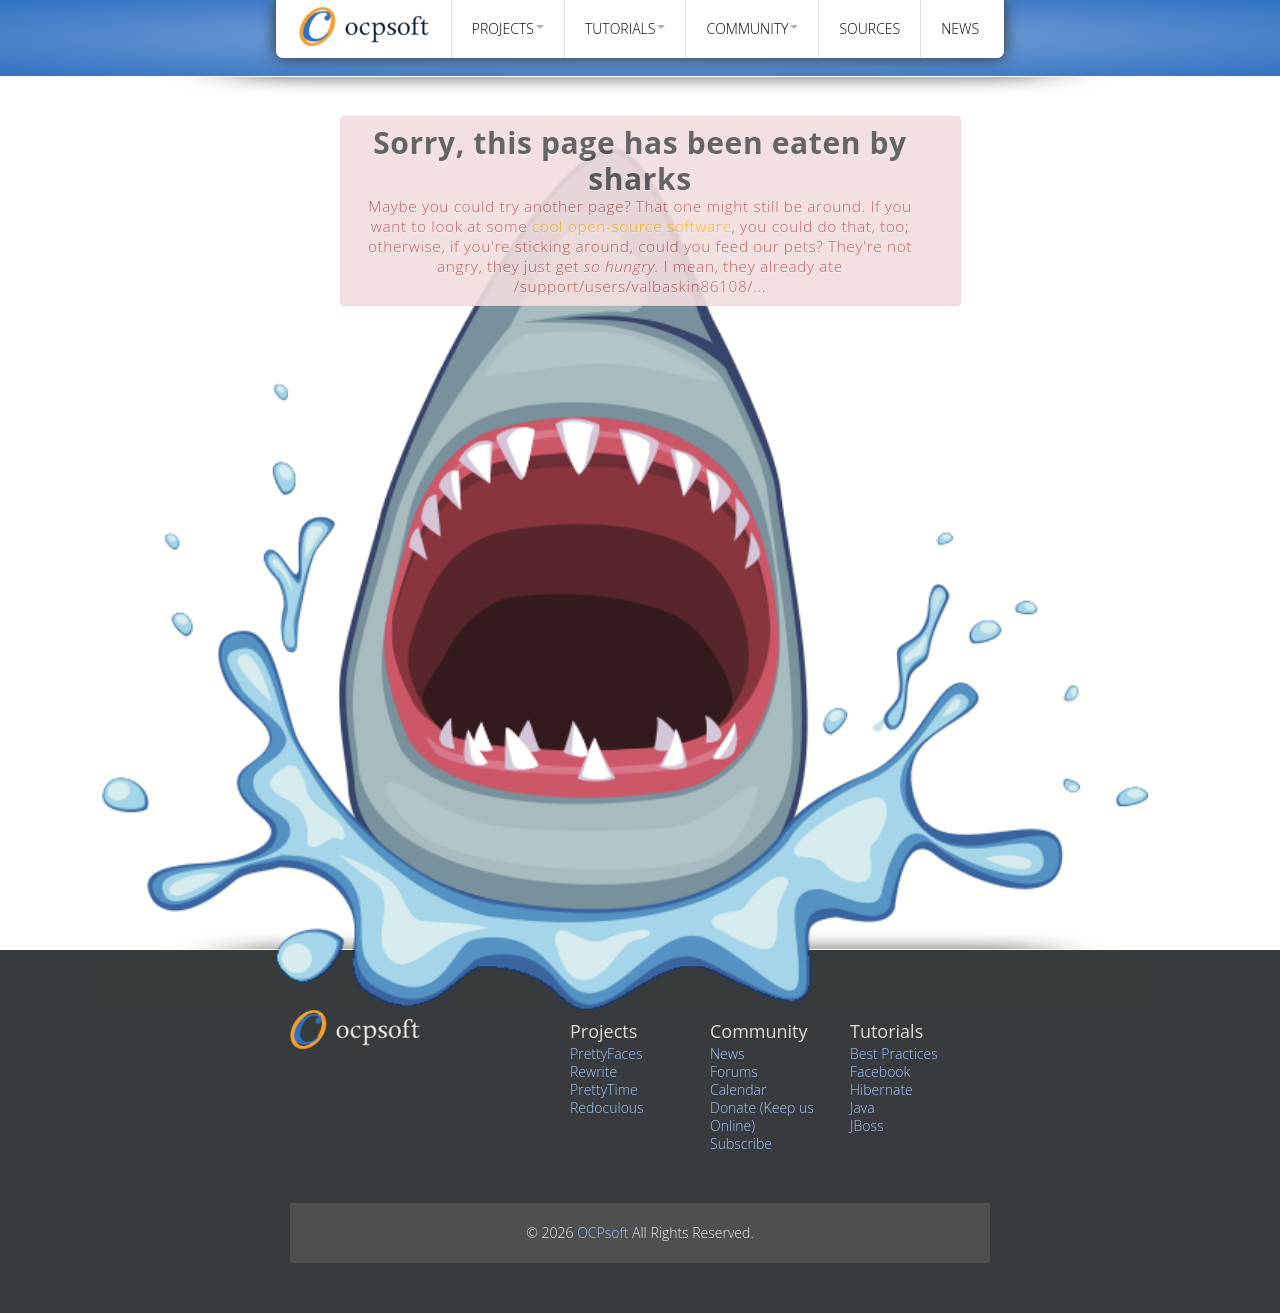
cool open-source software (632, 226)
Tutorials (625, 28)
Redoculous (607, 1107)
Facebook (880, 1071)
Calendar (738, 1089)
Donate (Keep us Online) (762, 1116)
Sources (869, 28)
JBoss (866, 1125)
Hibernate (881, 1089)
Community (752, 28)
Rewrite (593, 1071)
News (960, 28)
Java (862, 1107)
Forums (734, 1071)
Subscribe (741, 1143)
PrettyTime (604, 1089)
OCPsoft (604, 1232)
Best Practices (894, 1053)
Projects (508, 28)
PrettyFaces (606, 1053)
